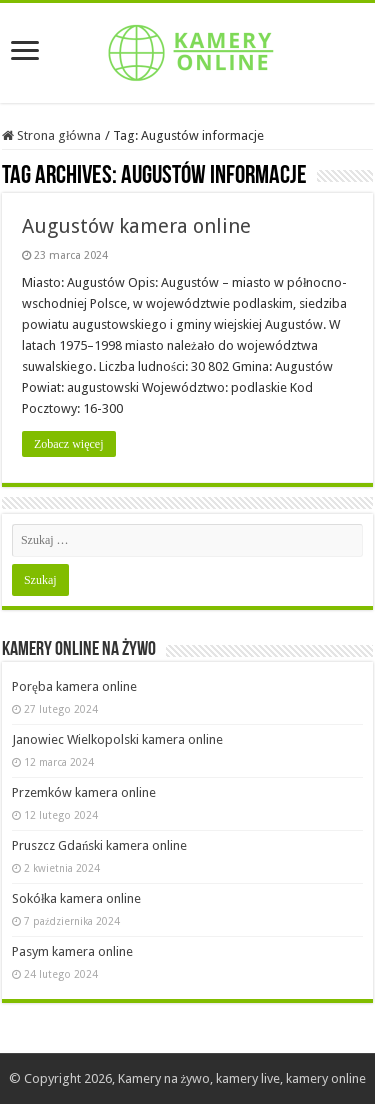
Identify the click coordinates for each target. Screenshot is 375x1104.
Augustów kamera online (136, 226)
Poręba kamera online (74, 686)
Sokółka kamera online (77, 898)
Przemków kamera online (84, 792)
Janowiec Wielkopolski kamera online (117, 739)
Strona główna (52, 135)
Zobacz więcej (69, 444)
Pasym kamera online (72, 951)
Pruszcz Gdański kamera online (100, 845)
